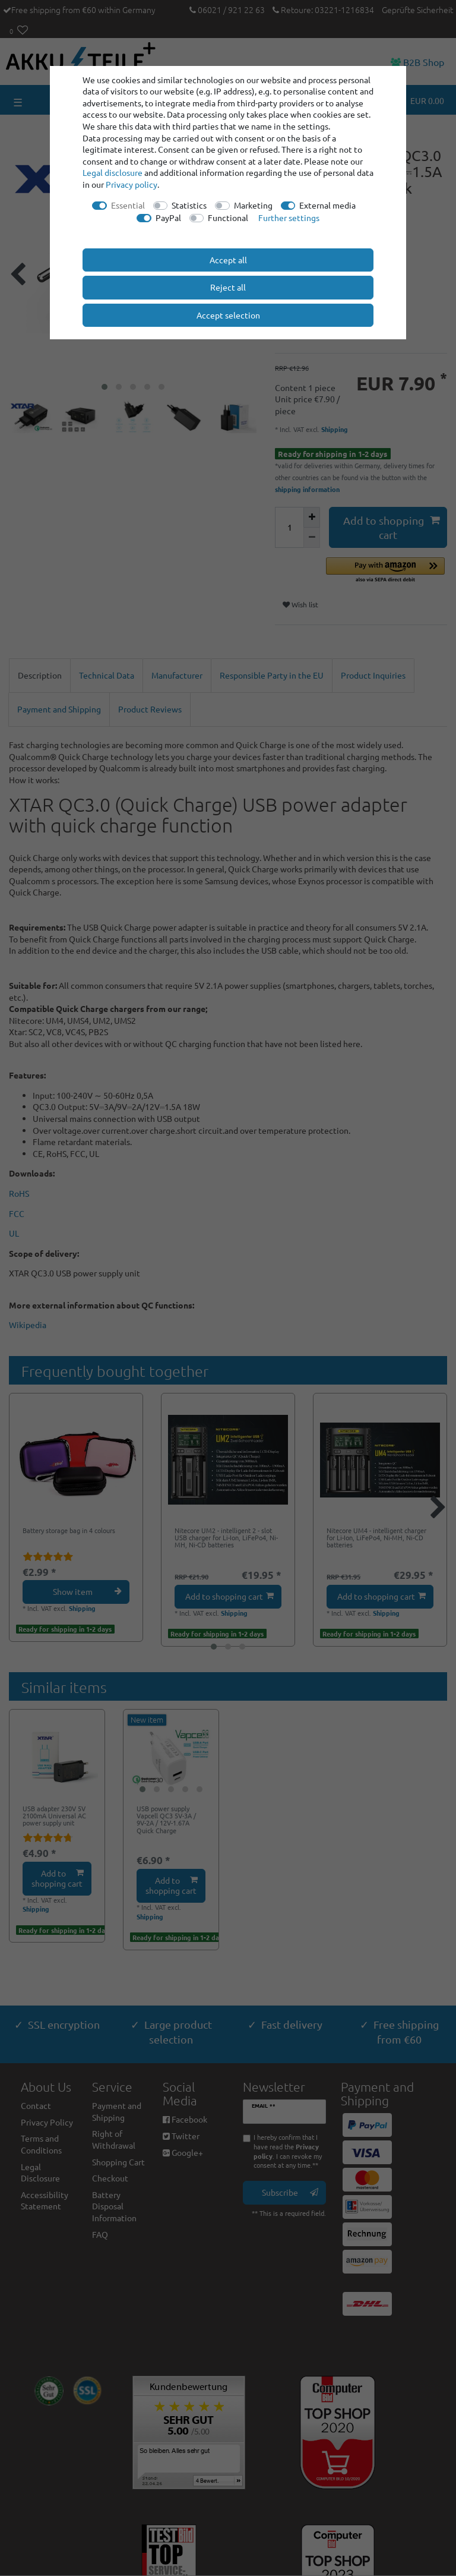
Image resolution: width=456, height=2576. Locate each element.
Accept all (228, 259)
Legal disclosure (112, 172)
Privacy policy (131, 184)
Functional (228, 217)
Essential (128, 205)
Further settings (288, 217)
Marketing (253, 205)
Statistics (189, 205)
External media (327, 205)
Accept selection (228, 315)
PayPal (168, 217)
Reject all (228, 287)
